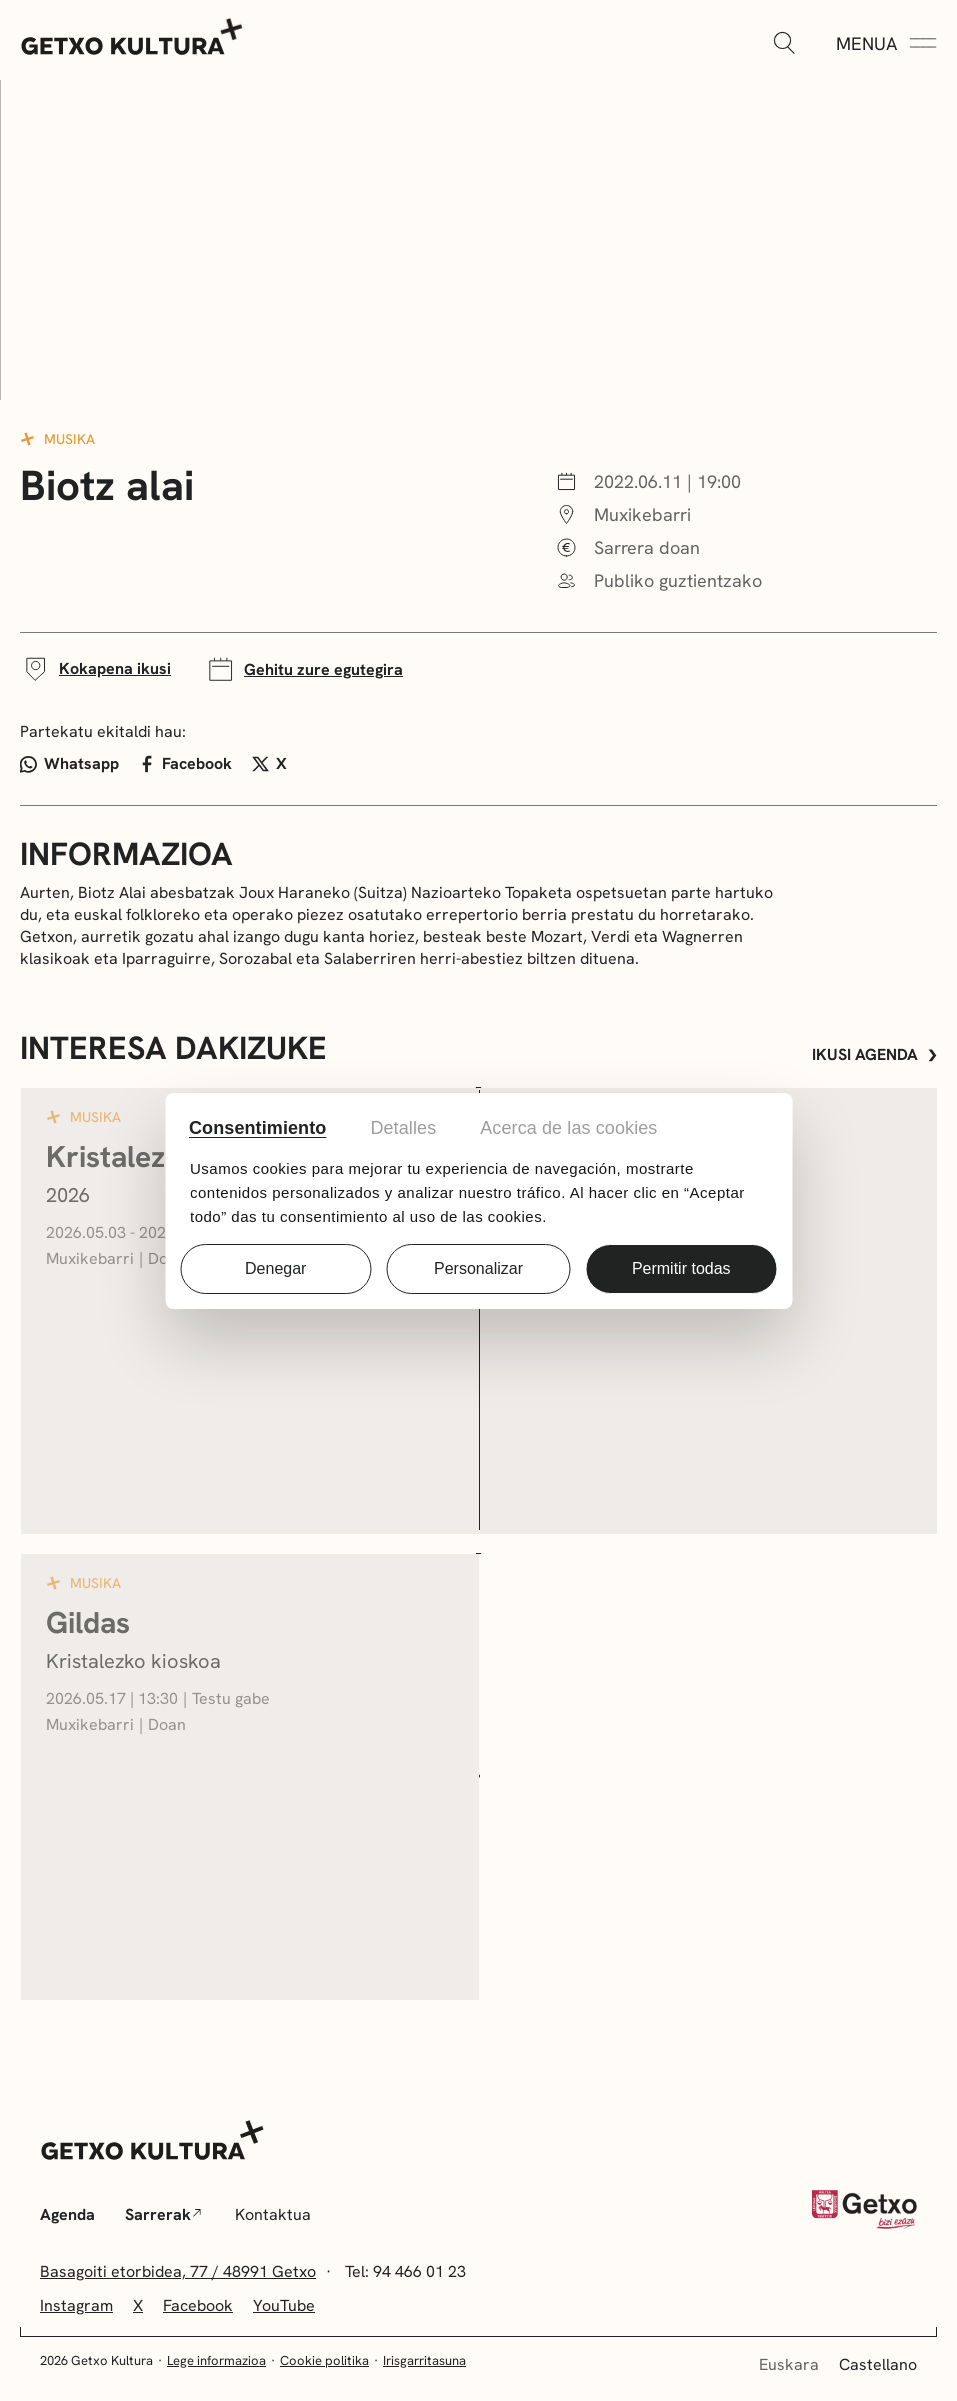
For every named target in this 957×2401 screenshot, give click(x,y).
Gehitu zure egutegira (304, 669)
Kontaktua (273, 2214)
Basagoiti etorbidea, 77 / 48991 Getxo (178, 2271)
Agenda (67, 2214)
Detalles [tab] (403, 1128)
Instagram (76, 2305)
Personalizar (478, 1268)
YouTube (284, 2305)
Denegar (275, 1268)
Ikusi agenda (874, 1054)
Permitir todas (681, 1268)
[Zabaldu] (784, 44)
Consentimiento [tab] (257, 1128)
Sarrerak (163, 2214)
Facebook (186, 763)
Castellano (878, 2364)
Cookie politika (324, 2360)
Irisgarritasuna (424, 2360)
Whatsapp (69, 763)
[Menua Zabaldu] (886, 44)
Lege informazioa (216, 2360)
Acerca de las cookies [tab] (568, 1128)
